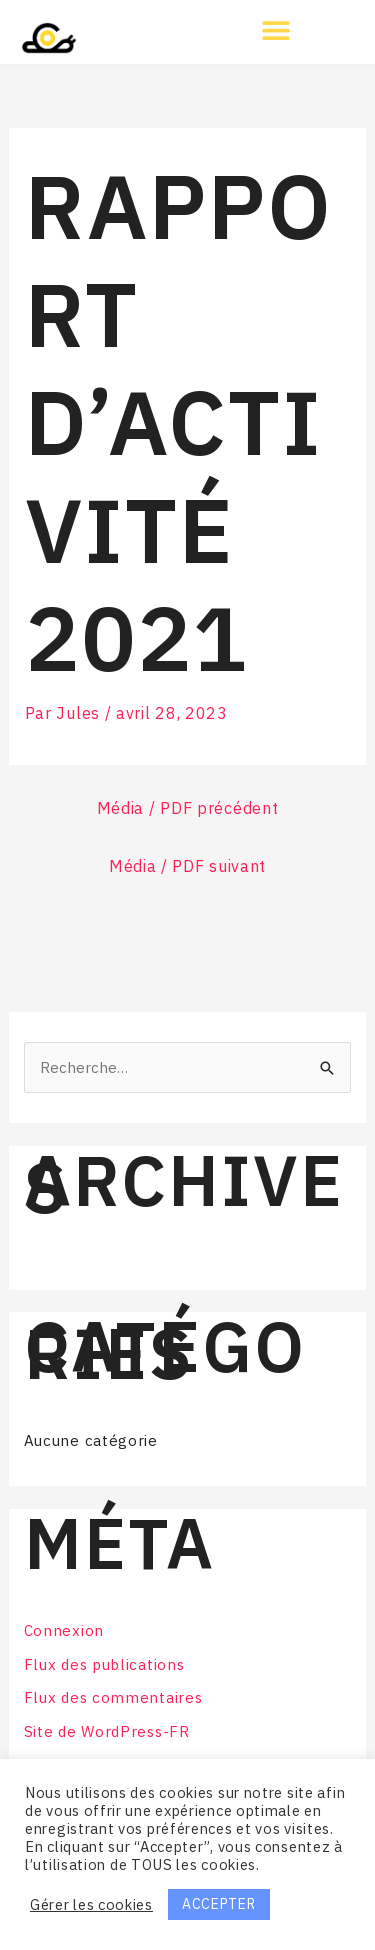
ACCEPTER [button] (219, 1904)
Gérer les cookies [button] (91, 1905)
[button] (276, 29)
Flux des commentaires (113, 1697)
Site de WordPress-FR (107, 1731)
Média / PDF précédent (188, 808)
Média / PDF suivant (187, 866)
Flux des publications (104, 1664)
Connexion (64, 1630)
